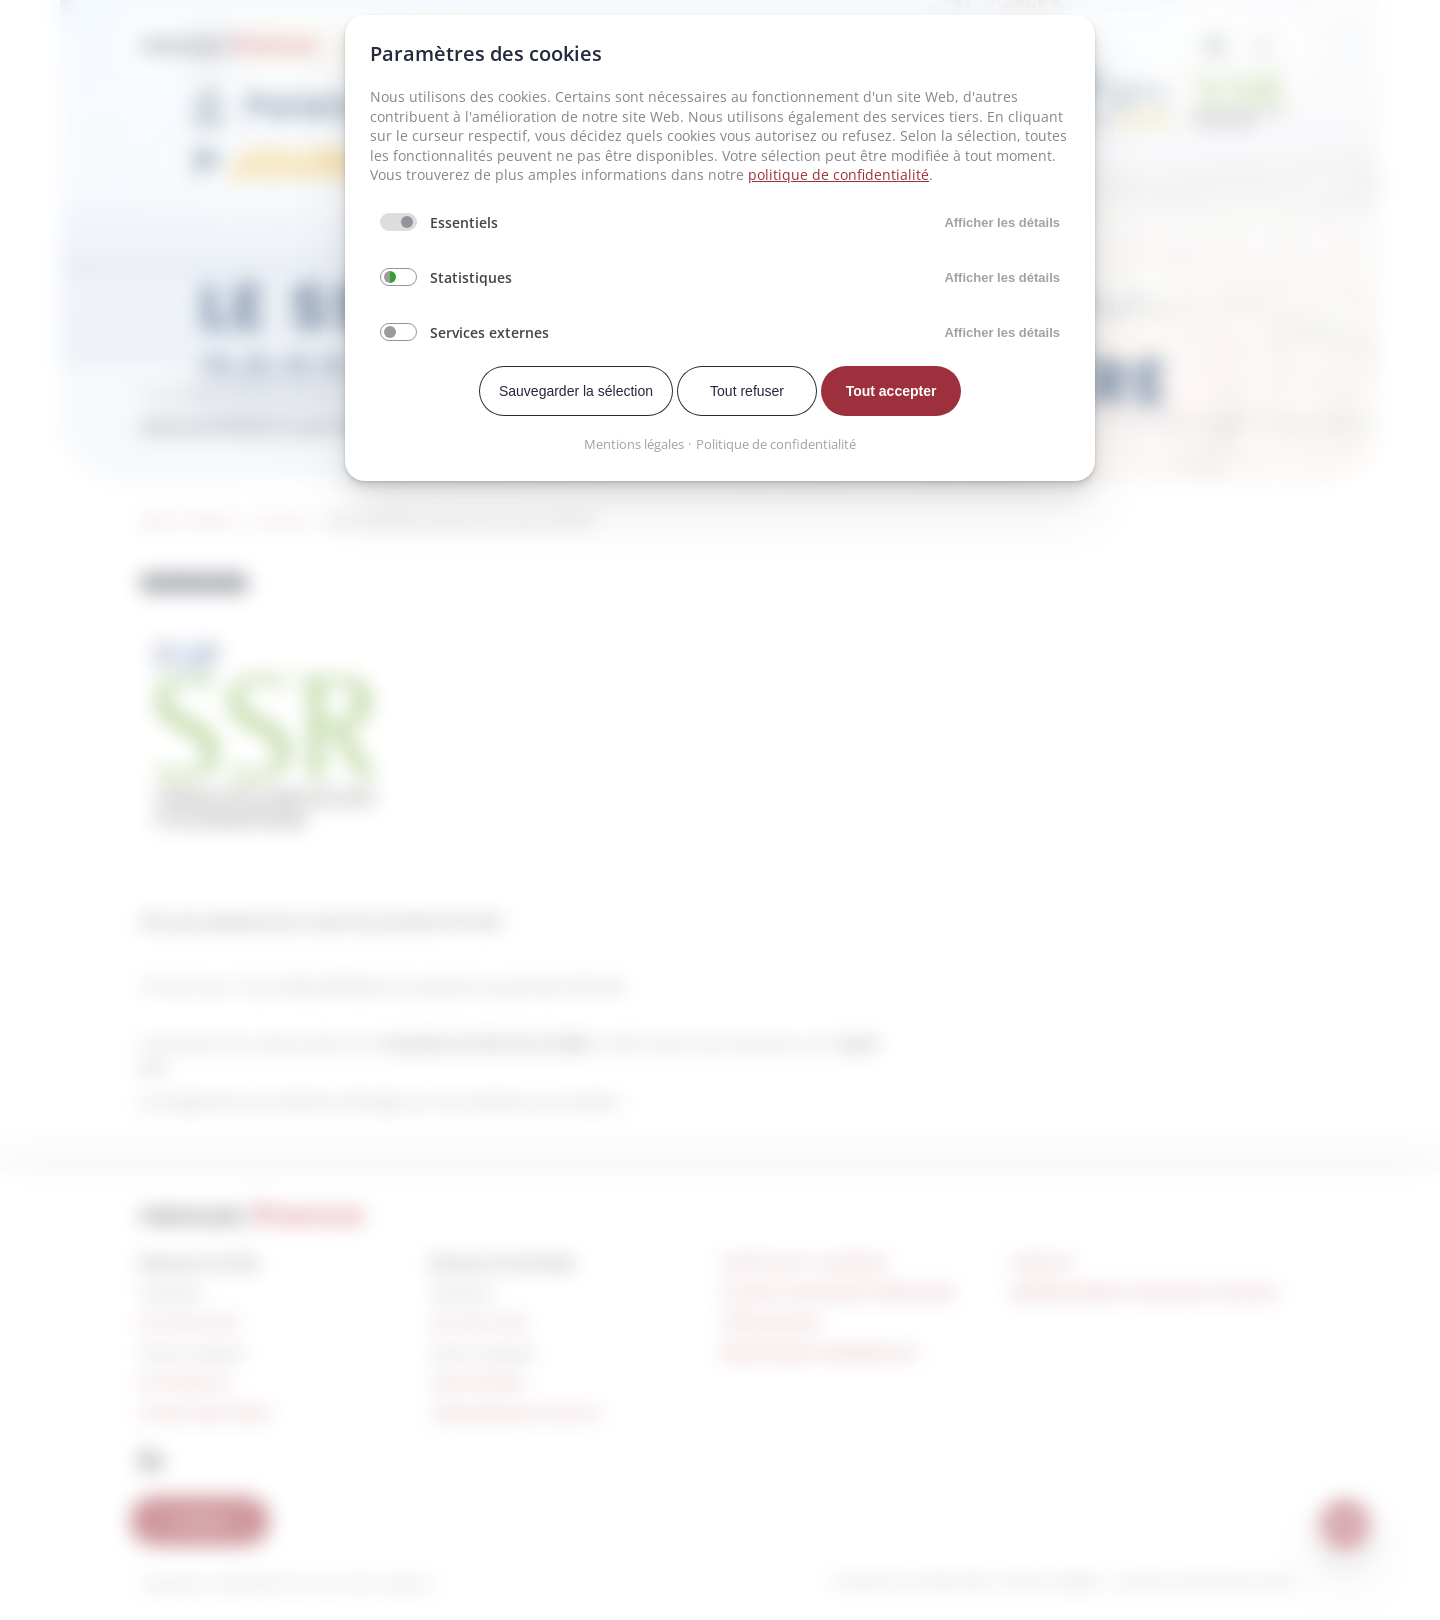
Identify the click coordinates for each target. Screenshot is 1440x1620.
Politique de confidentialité (776, 444)
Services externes (489, 332)
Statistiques (471, 277)
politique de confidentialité (838, 174)
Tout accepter (891, 391)
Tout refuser (747, 391)
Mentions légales (634, 444)
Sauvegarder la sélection (576, 391)
